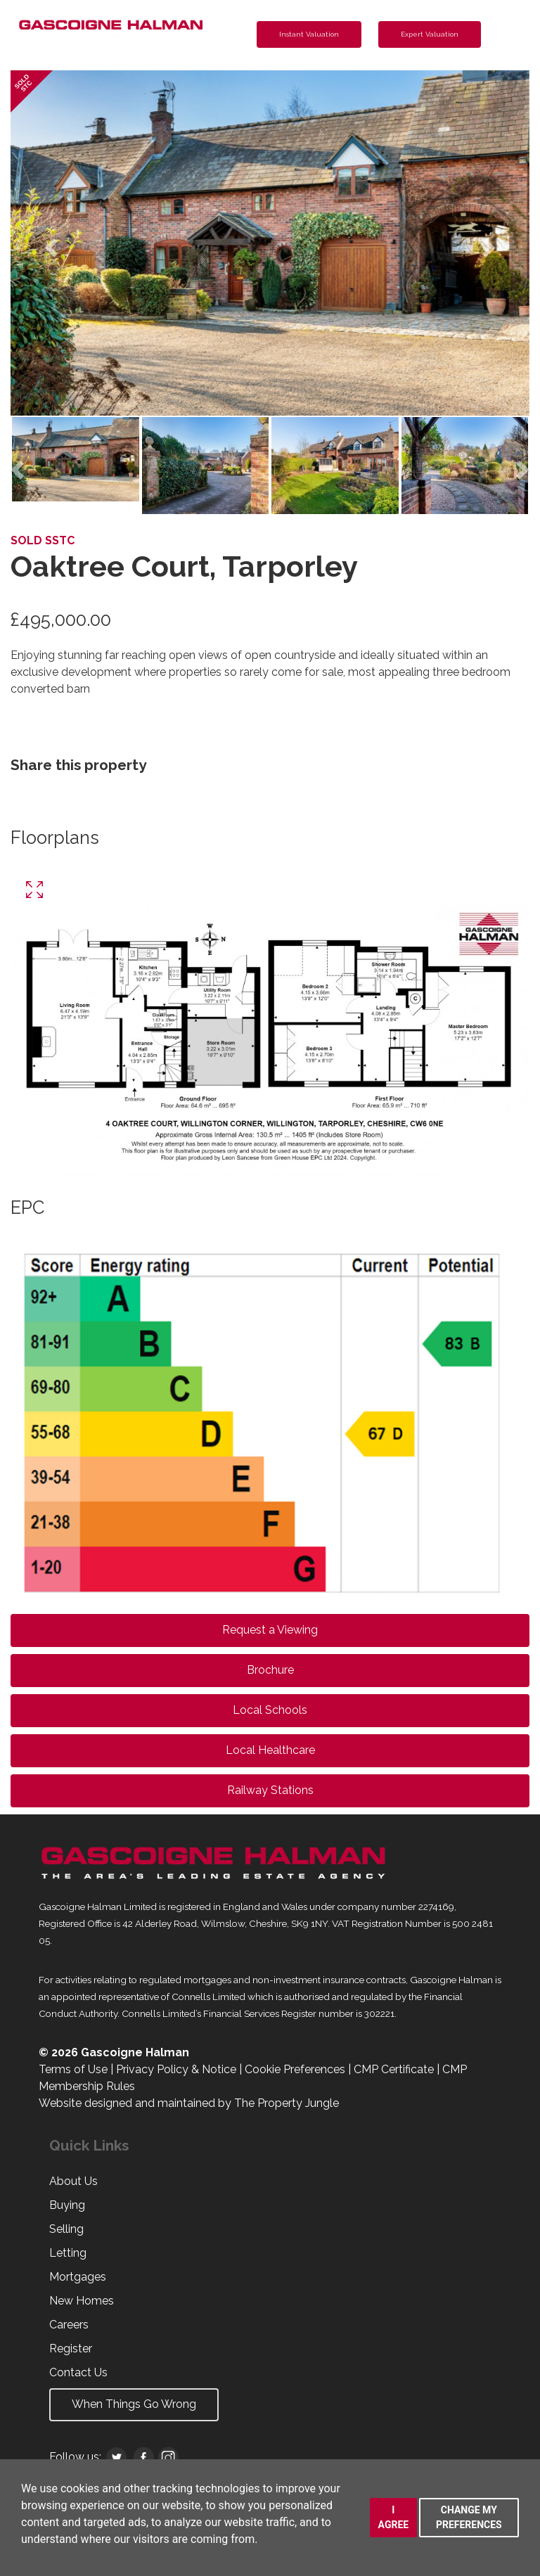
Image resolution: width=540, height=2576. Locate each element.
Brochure (270, 1670)
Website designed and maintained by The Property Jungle (189, 2103)
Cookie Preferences (295, 2069)
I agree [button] (393, 2517)
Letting (67, 2253)
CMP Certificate (394, 2069)
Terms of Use (73, 2069)
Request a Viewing (270, 1629)
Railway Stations (270, 1790)
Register (70, 2348)
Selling (66, 2229)
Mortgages (77, 2276)
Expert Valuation (429, 34)
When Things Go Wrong (134, 2404)
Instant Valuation (309, 34)
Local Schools (270, 1710)
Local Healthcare (270, 1750)
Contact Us (78, 2372)
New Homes (81, 2300)
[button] (50, 243)
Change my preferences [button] (469, 2517)
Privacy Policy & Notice (176, 2069)
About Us (73, 2181)
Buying (67, 2205)
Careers (69, 2324)
